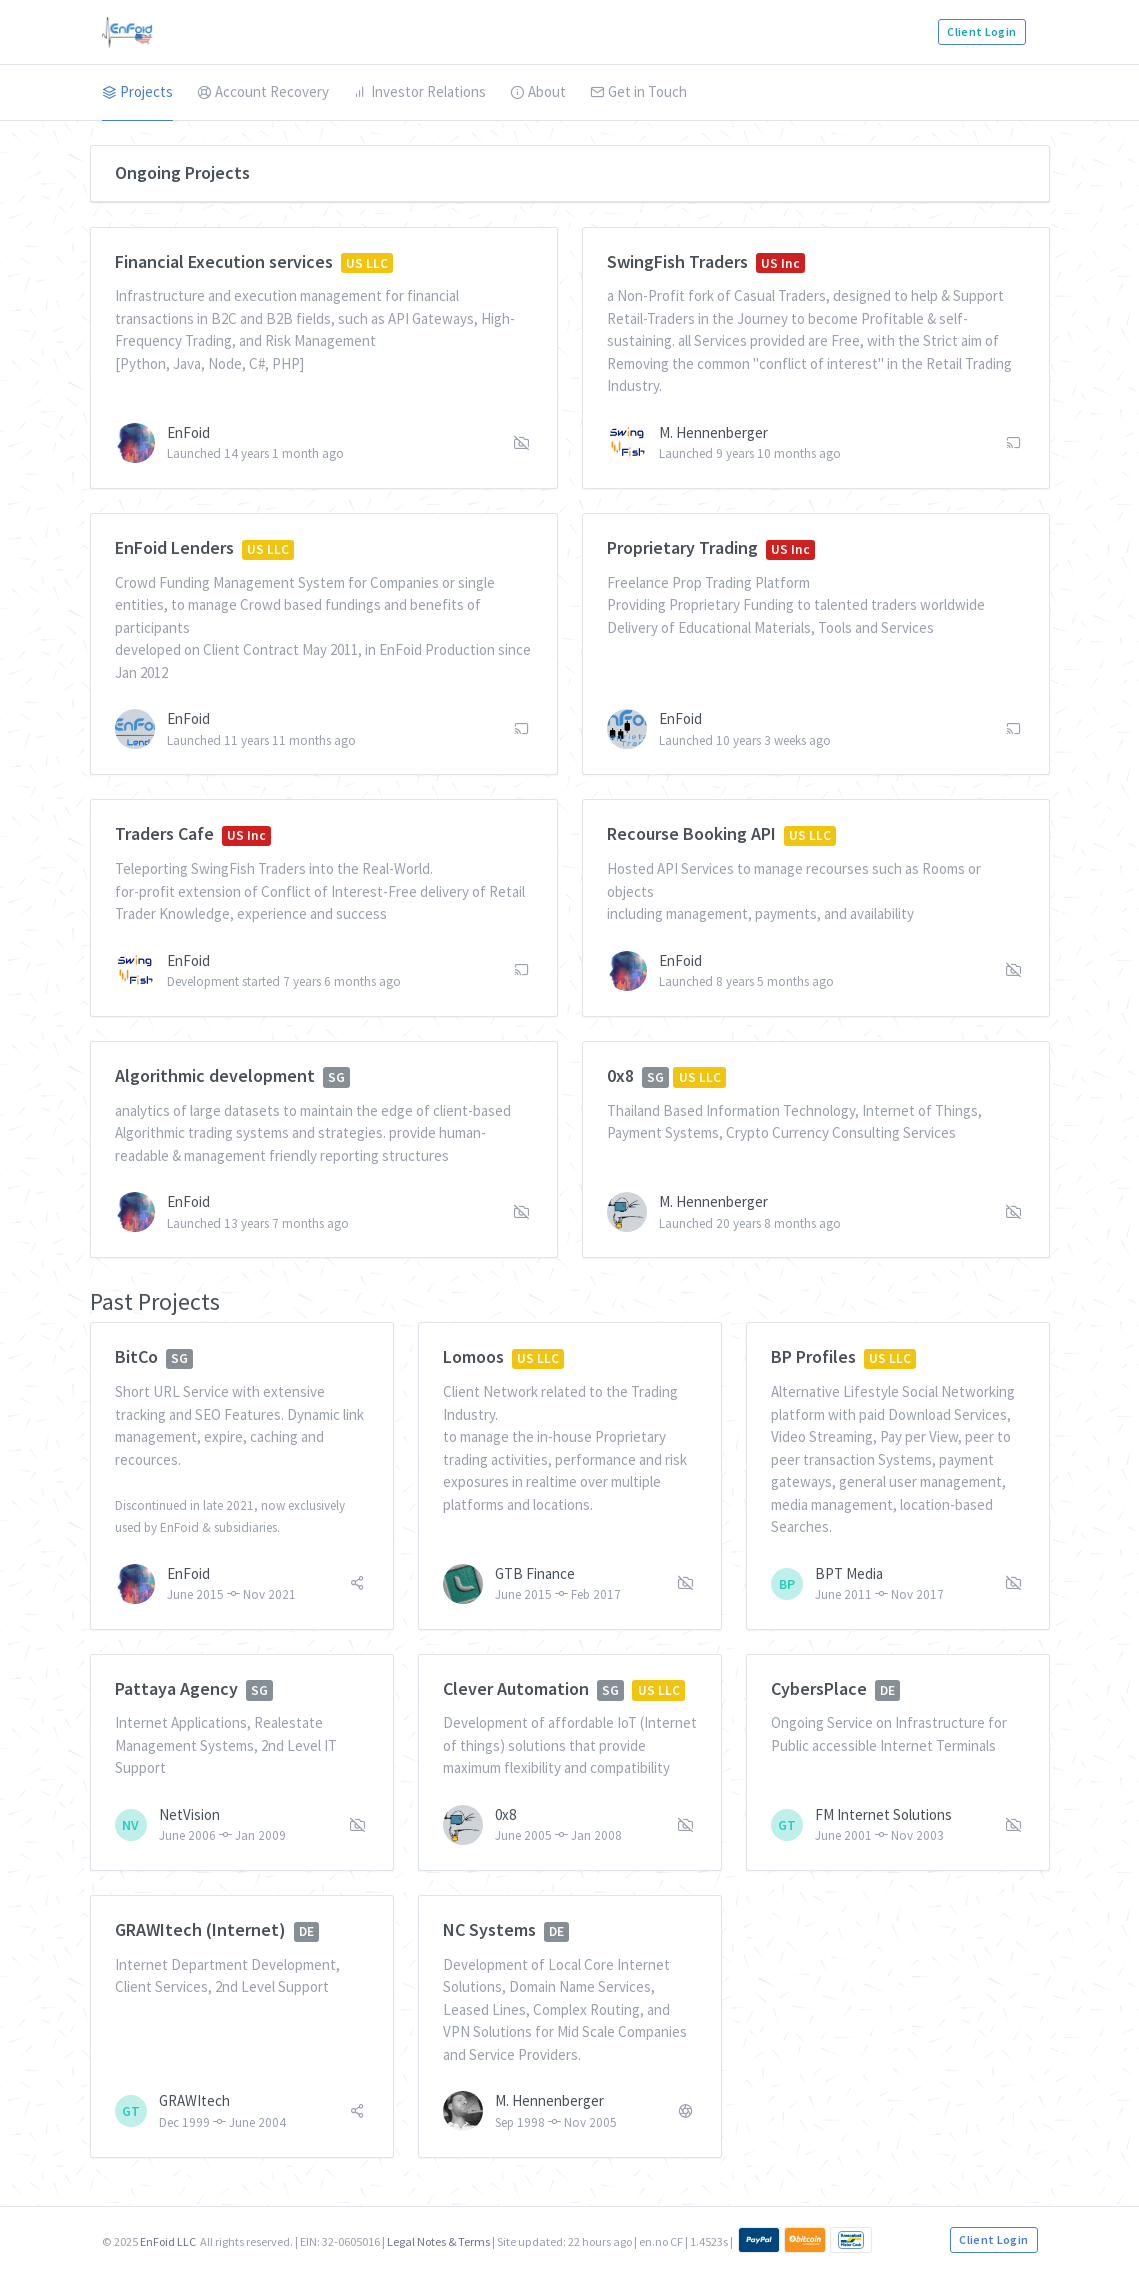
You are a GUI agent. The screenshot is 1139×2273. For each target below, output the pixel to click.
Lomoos (473, 1356)
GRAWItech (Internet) (200, 1929)
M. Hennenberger (713, 432)
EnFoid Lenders (174, 547)
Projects (137, 91)
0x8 (620, 1075)
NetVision (189, 1814)
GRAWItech (194, 2100)
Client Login (981, 31)
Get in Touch (638, 91)
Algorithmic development (215, 1075)
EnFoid (188, 432)
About (538, 91)
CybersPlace (819, 1688)
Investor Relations (419, 91)
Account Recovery (263, 91)
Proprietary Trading (682, 547)
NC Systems (489, 1929)
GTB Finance (535, 1573)
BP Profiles (813, 1356)
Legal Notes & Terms (438, 2241)
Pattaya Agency (176, 1688)
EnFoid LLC (168, 2241)
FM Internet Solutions (883, 1814)
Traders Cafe (164, 833)
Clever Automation (516, 1688)
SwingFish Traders (677, 261)
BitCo (136, 1356)
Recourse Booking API (691, 833)
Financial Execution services (224, 261)
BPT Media (849, 1573)
